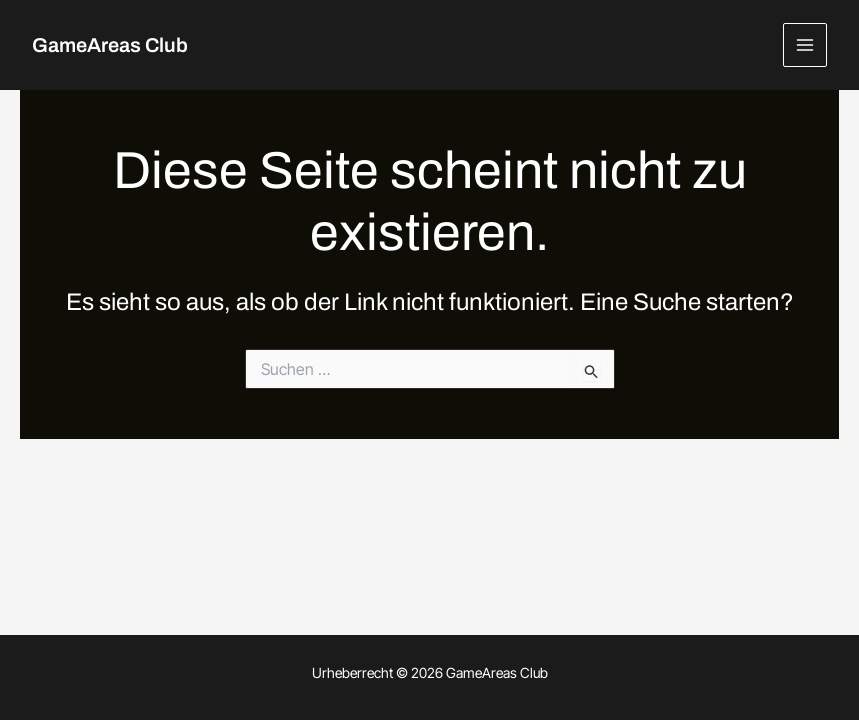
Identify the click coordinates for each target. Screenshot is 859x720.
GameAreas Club (110, 45)
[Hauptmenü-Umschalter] (805, 45)
